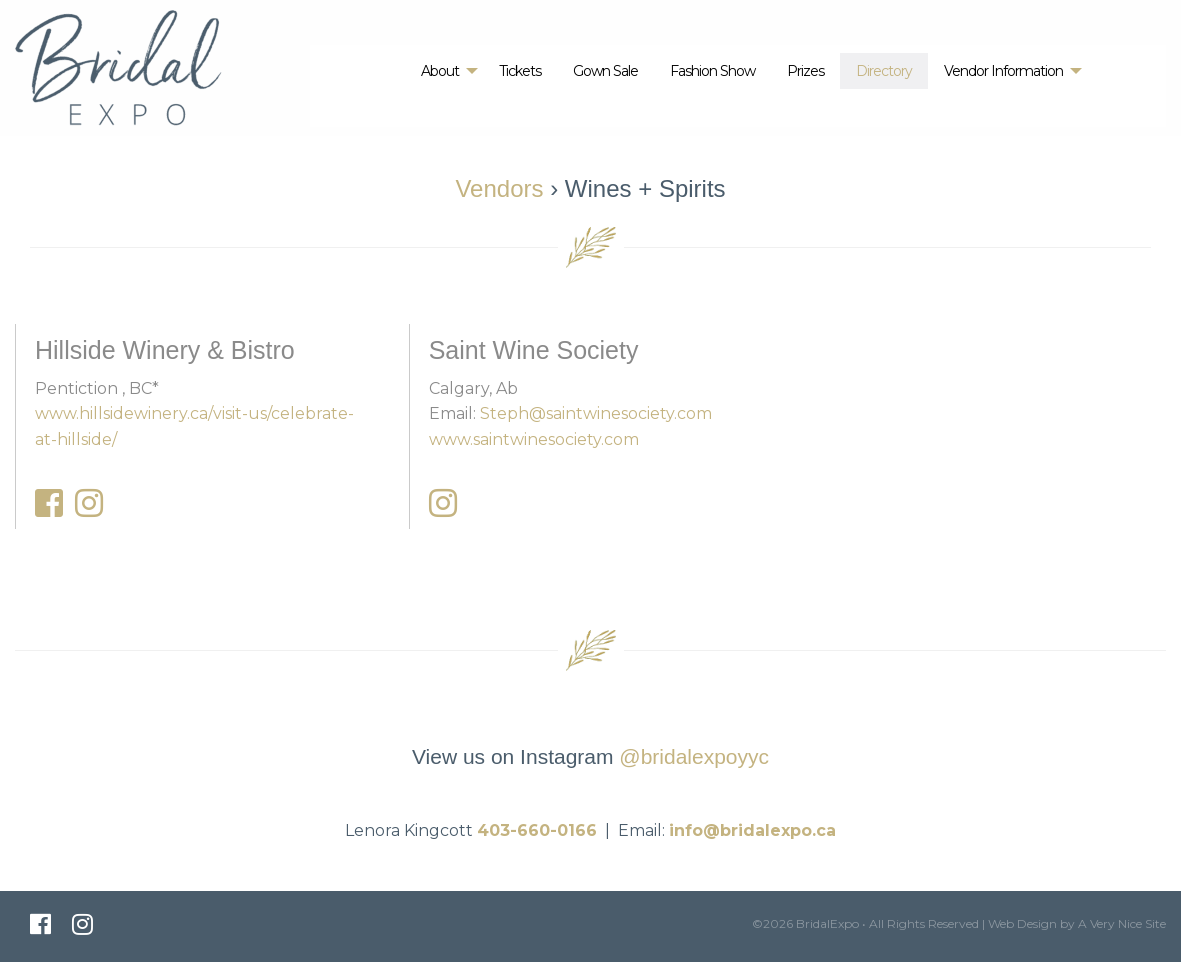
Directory (884, 71)
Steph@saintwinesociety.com (596, 413)
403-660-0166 (537, 830)
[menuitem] (444, 71)
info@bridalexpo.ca (752, 830)
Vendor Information (1003, 71)
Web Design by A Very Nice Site (1077, 923)
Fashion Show (712, 71)
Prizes (805, 71)
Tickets (520, 71)
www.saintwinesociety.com (534, 439)
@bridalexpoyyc (694, 756)
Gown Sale (605, 71)
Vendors (499, 188)
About (440, 71)
